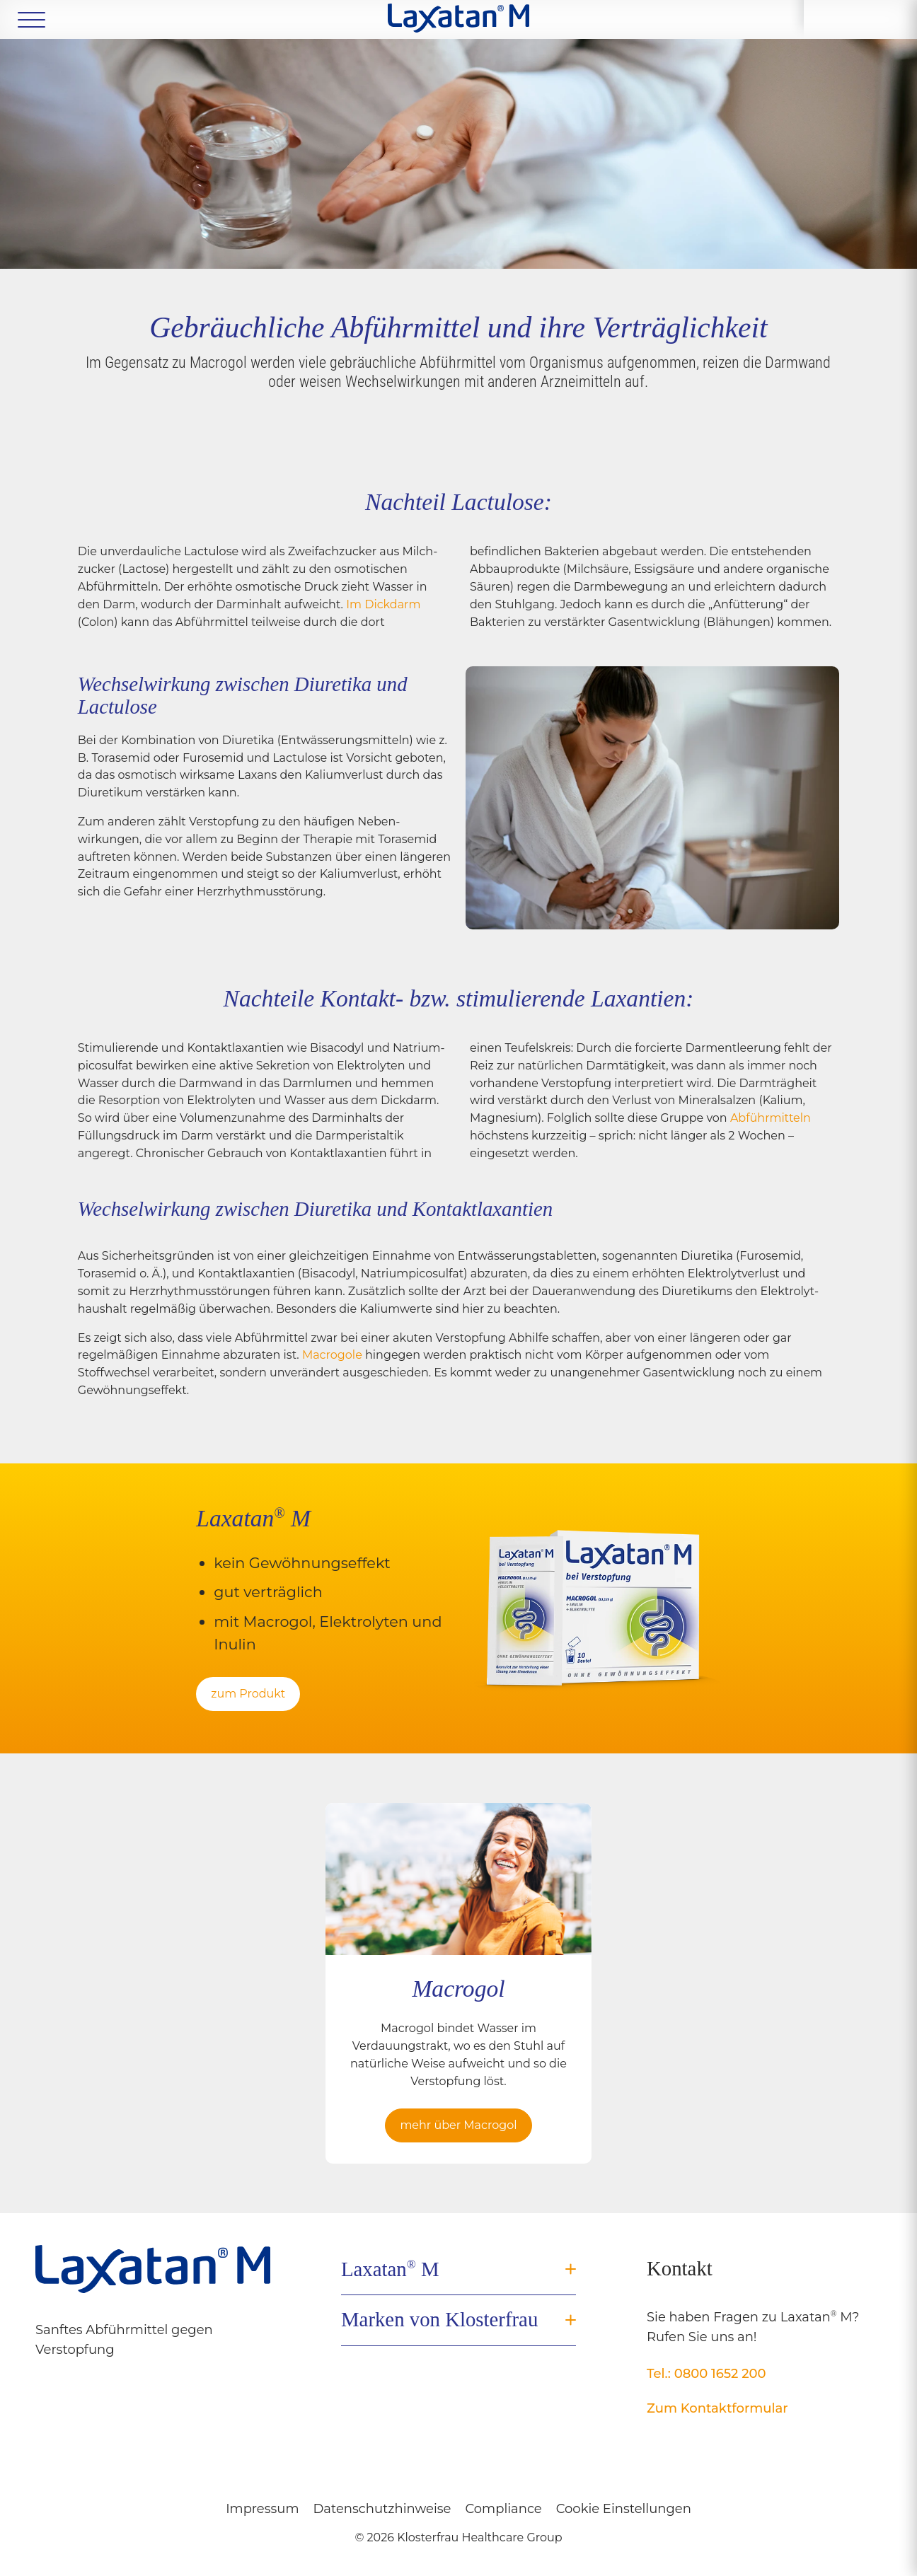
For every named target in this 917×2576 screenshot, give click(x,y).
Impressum (262, 2509)
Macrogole (333, 1355)
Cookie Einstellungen (623, 2509)
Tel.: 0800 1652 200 (706, 2373)
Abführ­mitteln (770, 1118)
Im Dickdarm (383, 604)
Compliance (503, 2509)
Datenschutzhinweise (382, 2509)
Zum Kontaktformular (717, 2408)
